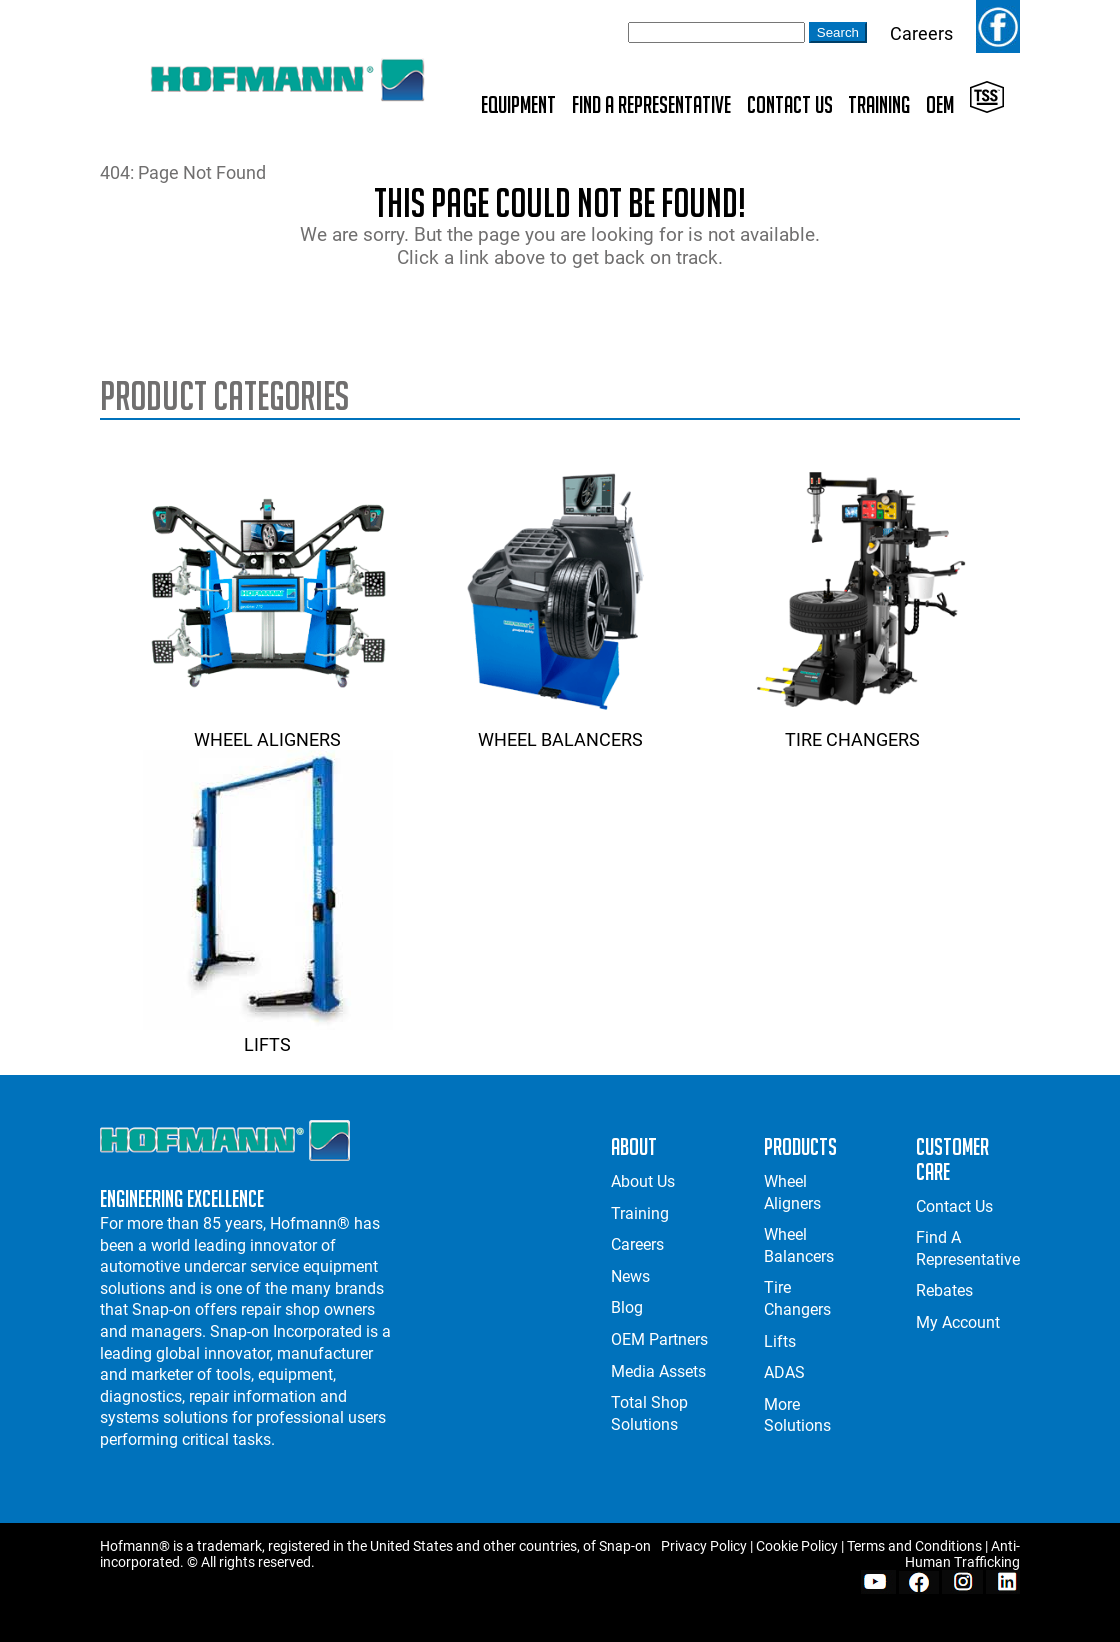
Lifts (268, 1034)
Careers (921, 33)
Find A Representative (651, 104)
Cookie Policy (797, 1546)
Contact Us (790, 104)
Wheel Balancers (560, 729)
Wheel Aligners (268, 729)
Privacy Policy (704, 1546)
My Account (958, 1322)
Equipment (518, 104)
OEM (940, 104)
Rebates (944, 1290)
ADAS (784, 1372)
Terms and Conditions (914, 1546)
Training (879, 104)
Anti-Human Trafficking (962, 1554)
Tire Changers (853, 729)
